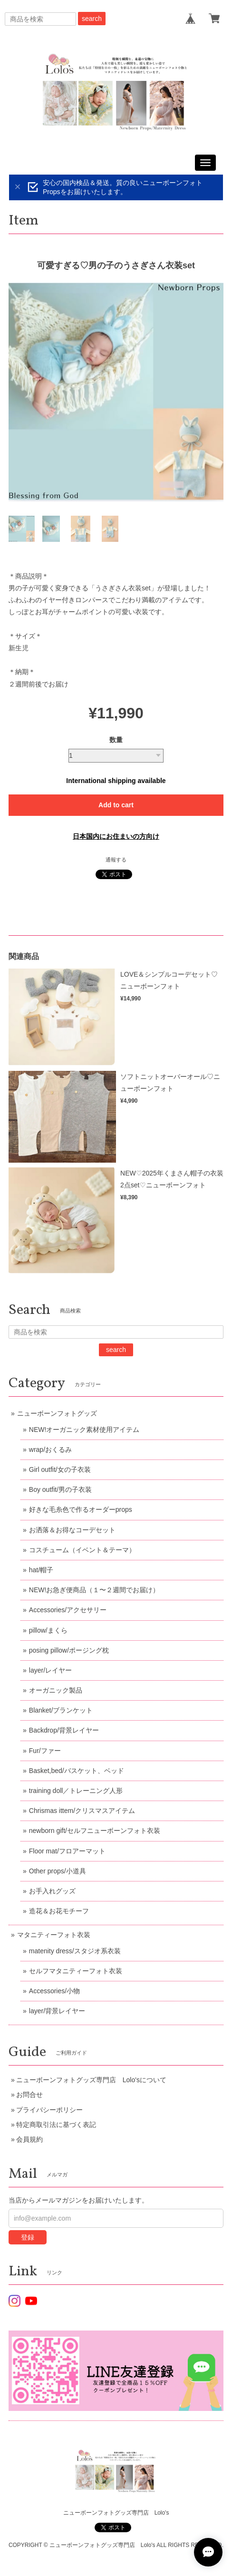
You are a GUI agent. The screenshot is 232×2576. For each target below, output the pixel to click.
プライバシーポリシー (49, 2110)
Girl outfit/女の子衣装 (60, 1469)
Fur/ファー (45, 1750)
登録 (27, 2237)
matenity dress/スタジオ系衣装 (75, 1951)
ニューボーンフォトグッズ (57, 1413)
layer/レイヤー (50, 1670)
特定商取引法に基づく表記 (56, 2124)
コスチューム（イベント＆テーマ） (82, 1550)
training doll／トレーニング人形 (76, 1790)
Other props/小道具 (57, 1871)
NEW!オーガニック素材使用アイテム (84, 1429)
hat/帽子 (41, 1570)
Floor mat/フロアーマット (67, 1851)
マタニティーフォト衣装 (53, 1935)
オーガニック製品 (55, 1690)
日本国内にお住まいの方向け (116, 836)
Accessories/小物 (54, 1991)
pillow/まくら (48, 1630)
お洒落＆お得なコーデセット (72, 1530)
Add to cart (116, 805)
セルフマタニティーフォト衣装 (75, 1971)
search (92, 18)
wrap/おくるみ (50, 1449)
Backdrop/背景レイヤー (64, 1730)
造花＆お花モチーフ (59, 1911)
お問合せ (29, 2094)
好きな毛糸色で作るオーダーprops (80, 1509)
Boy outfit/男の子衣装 (60, 1489)
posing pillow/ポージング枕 (69, 1650)
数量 (116, 740)
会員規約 (29, 2139)
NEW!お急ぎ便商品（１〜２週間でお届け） (94, 1590)
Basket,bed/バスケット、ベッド (76, 1770)
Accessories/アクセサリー (67, 1610)
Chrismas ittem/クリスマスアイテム (82, 1810)
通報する (116, 859)
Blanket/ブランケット (61, 1710)
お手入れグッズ (52, 1891)
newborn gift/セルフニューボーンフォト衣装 (94, 1830)
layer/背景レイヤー (57, 2011)
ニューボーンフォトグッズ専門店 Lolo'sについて (91, 2080)
